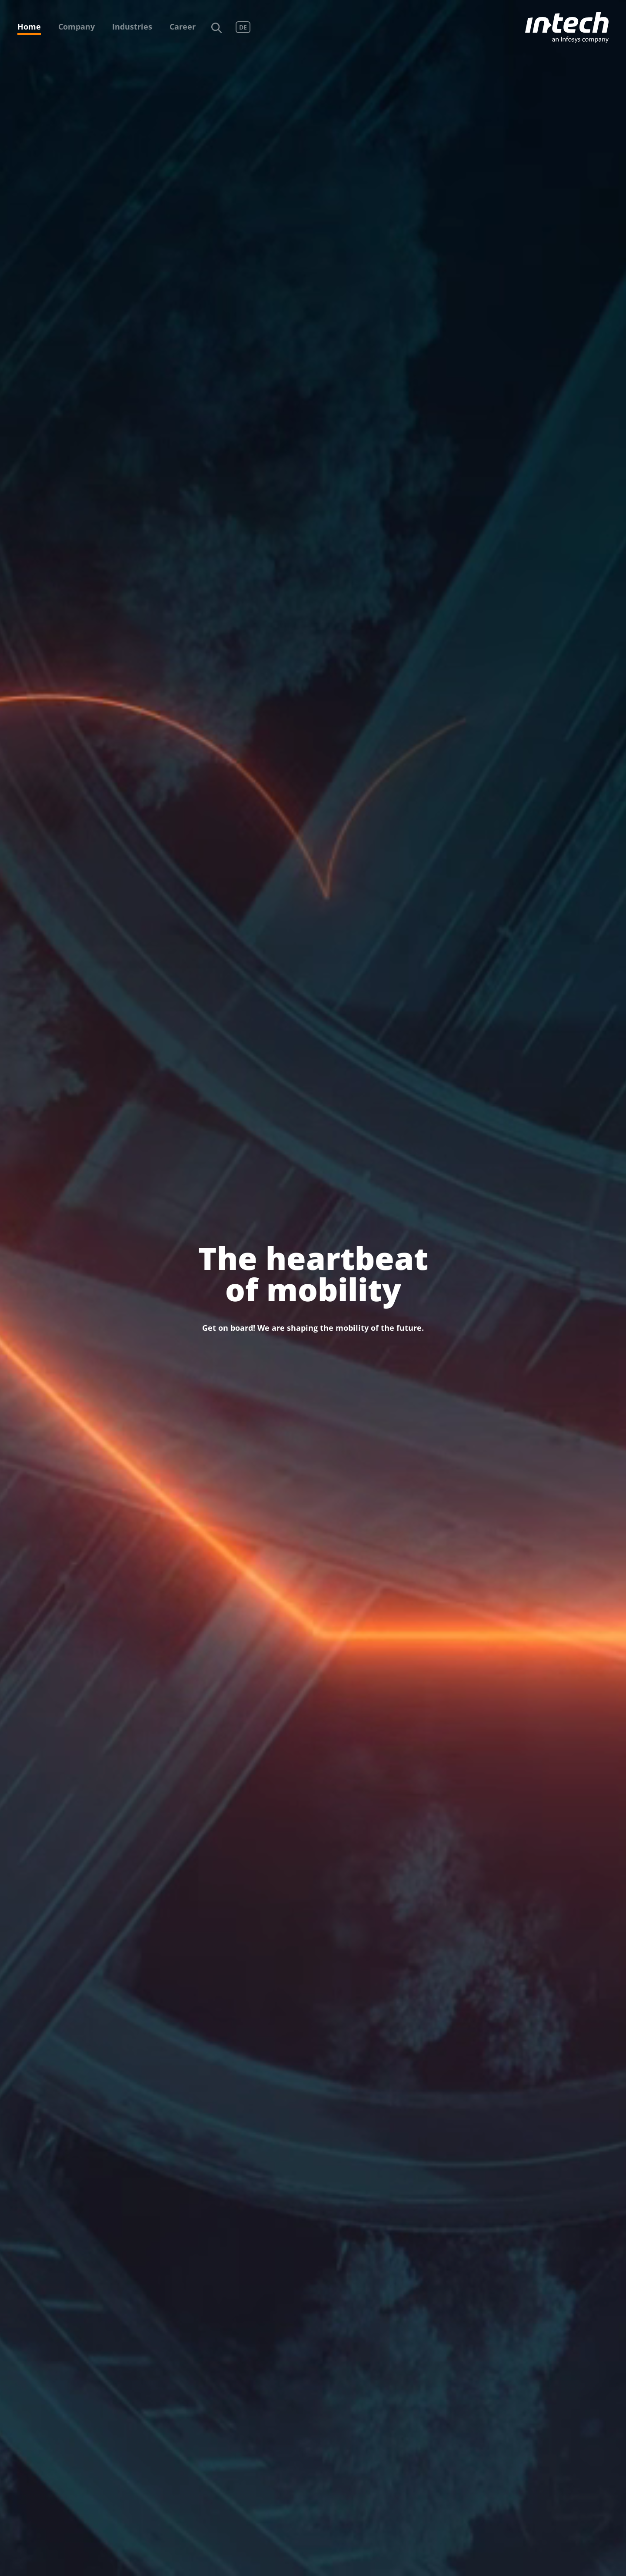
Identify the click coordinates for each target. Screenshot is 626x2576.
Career (183, 26)
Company (76, 26)
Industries (132, 26)
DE (243, 27)
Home (29, 26)
